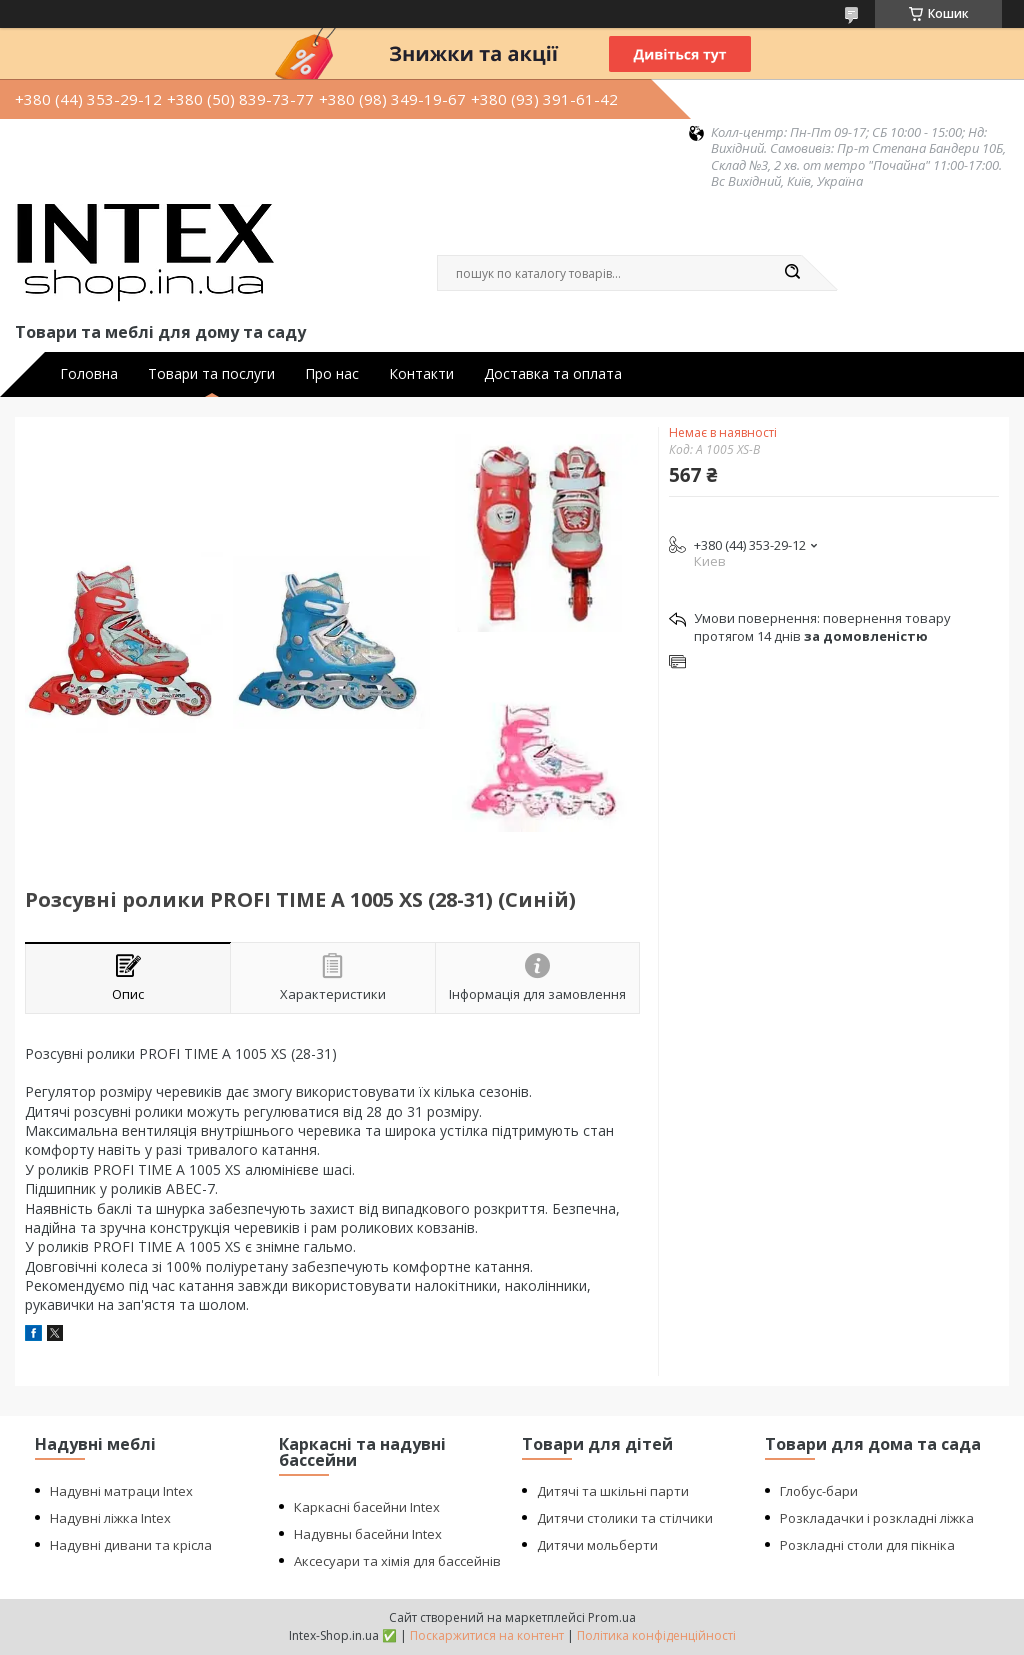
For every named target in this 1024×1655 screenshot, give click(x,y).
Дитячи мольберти (597, 1545)
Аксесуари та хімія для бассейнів (397, 1561)
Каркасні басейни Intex (367, 1507)
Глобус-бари (819, 1491)
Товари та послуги (211, 374)
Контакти (421, 374)
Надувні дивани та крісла (131, 1545)
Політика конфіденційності (656, 1635)
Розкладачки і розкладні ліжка (877, 1518)
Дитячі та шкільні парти (613, 1491)
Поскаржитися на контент (487, 1635)
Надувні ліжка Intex (110, 1518)
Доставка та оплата (553, 374)
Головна (89, 374)
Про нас (332, 374)
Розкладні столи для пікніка (867, 1545)
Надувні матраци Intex (121, 1491)
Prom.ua (612, 1617)
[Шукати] (792, 273)
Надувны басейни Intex (368, 1534)
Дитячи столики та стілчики (625, 1518)
